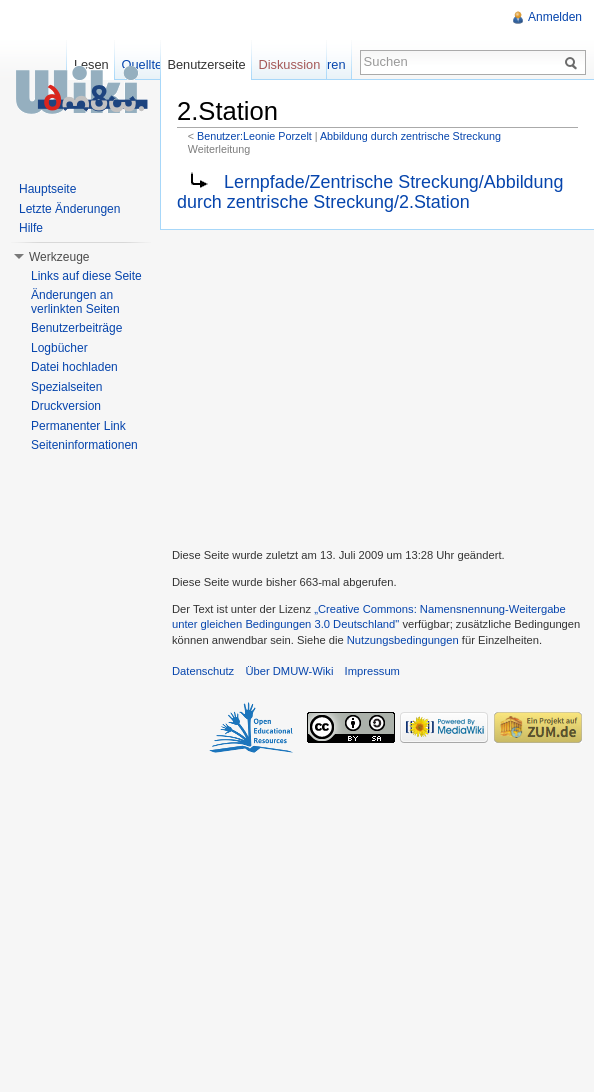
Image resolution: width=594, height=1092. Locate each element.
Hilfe (31, 228)
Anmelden (555, 17)
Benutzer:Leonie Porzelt (254, 136)
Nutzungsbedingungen (403, 640)
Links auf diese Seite (86, 276)
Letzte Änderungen (69, 209)
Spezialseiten (66, 387)
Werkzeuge (59, 257)
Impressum (372, 671)
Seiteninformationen (84, 445)
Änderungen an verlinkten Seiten (75, 302)
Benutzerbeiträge (76, 328)
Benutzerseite (206, 64)
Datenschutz (203, 671)
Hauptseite (47, 189)
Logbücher (59, 348)
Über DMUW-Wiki (289, 671)
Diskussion (289, 64)
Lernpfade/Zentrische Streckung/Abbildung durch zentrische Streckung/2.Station (370, 192)
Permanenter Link (78, 426)
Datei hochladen (74, 367)
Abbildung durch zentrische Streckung (410, 136)
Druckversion (66, 406)
